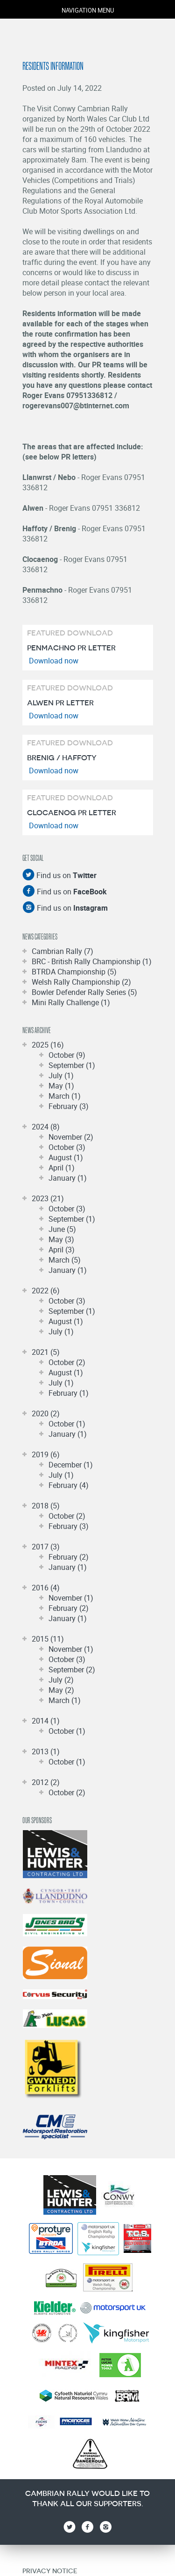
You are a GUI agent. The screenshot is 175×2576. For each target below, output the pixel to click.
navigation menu (88, 10)
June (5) (62, 1229)
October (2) (67, 1362)
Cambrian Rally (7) (62, 951)
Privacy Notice (49, 2571)
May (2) (61, 1690)
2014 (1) (46, 1721)
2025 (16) (48, 1045)
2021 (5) (46, 1352)
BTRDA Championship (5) (74, 972)
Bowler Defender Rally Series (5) (84, 992)
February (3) (69, 1106)
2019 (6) (46, 1454)
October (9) (67, 1055)
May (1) (61, 1086)
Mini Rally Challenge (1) (71, 1002)
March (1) (65, 1096)
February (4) (69, 1485)
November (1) (71, 1598)
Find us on (66, 875)
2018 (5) (46, 1506)
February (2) (69, 1557)
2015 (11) (48, 1639)
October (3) (67, 1147)
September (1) (72, 1065)
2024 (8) (46, 1127)
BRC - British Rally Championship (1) (92, 961)
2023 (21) (48, 1198)
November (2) (71, 1137)
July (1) (61, 1075)
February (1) (69, 1393)
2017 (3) (46, 1547)
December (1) (71, 1465)
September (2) (72, 1669)
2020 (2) (46, 1413)
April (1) (62, 1168)
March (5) (65, 1260)
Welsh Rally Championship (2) (81, 982)
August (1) (66, 1157)
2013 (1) (46, 1751)
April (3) (62, 1249)
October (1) (67, 1424)
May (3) (61, 1239)
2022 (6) (46, 1290)
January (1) (68, 1178)
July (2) (61, 1680)
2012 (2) (46, 1782)
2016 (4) (46, 1587)
